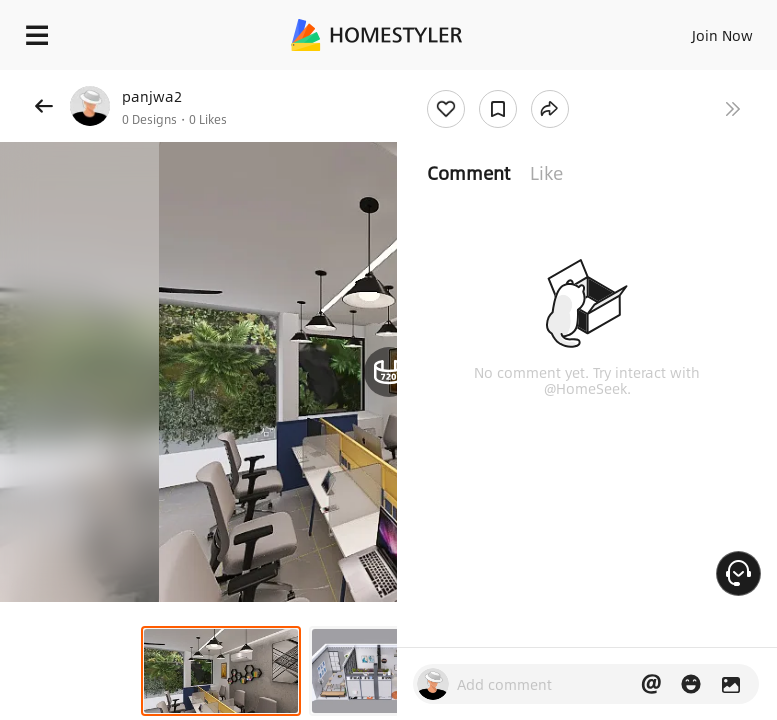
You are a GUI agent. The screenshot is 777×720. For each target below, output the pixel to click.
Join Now (722, 35)
